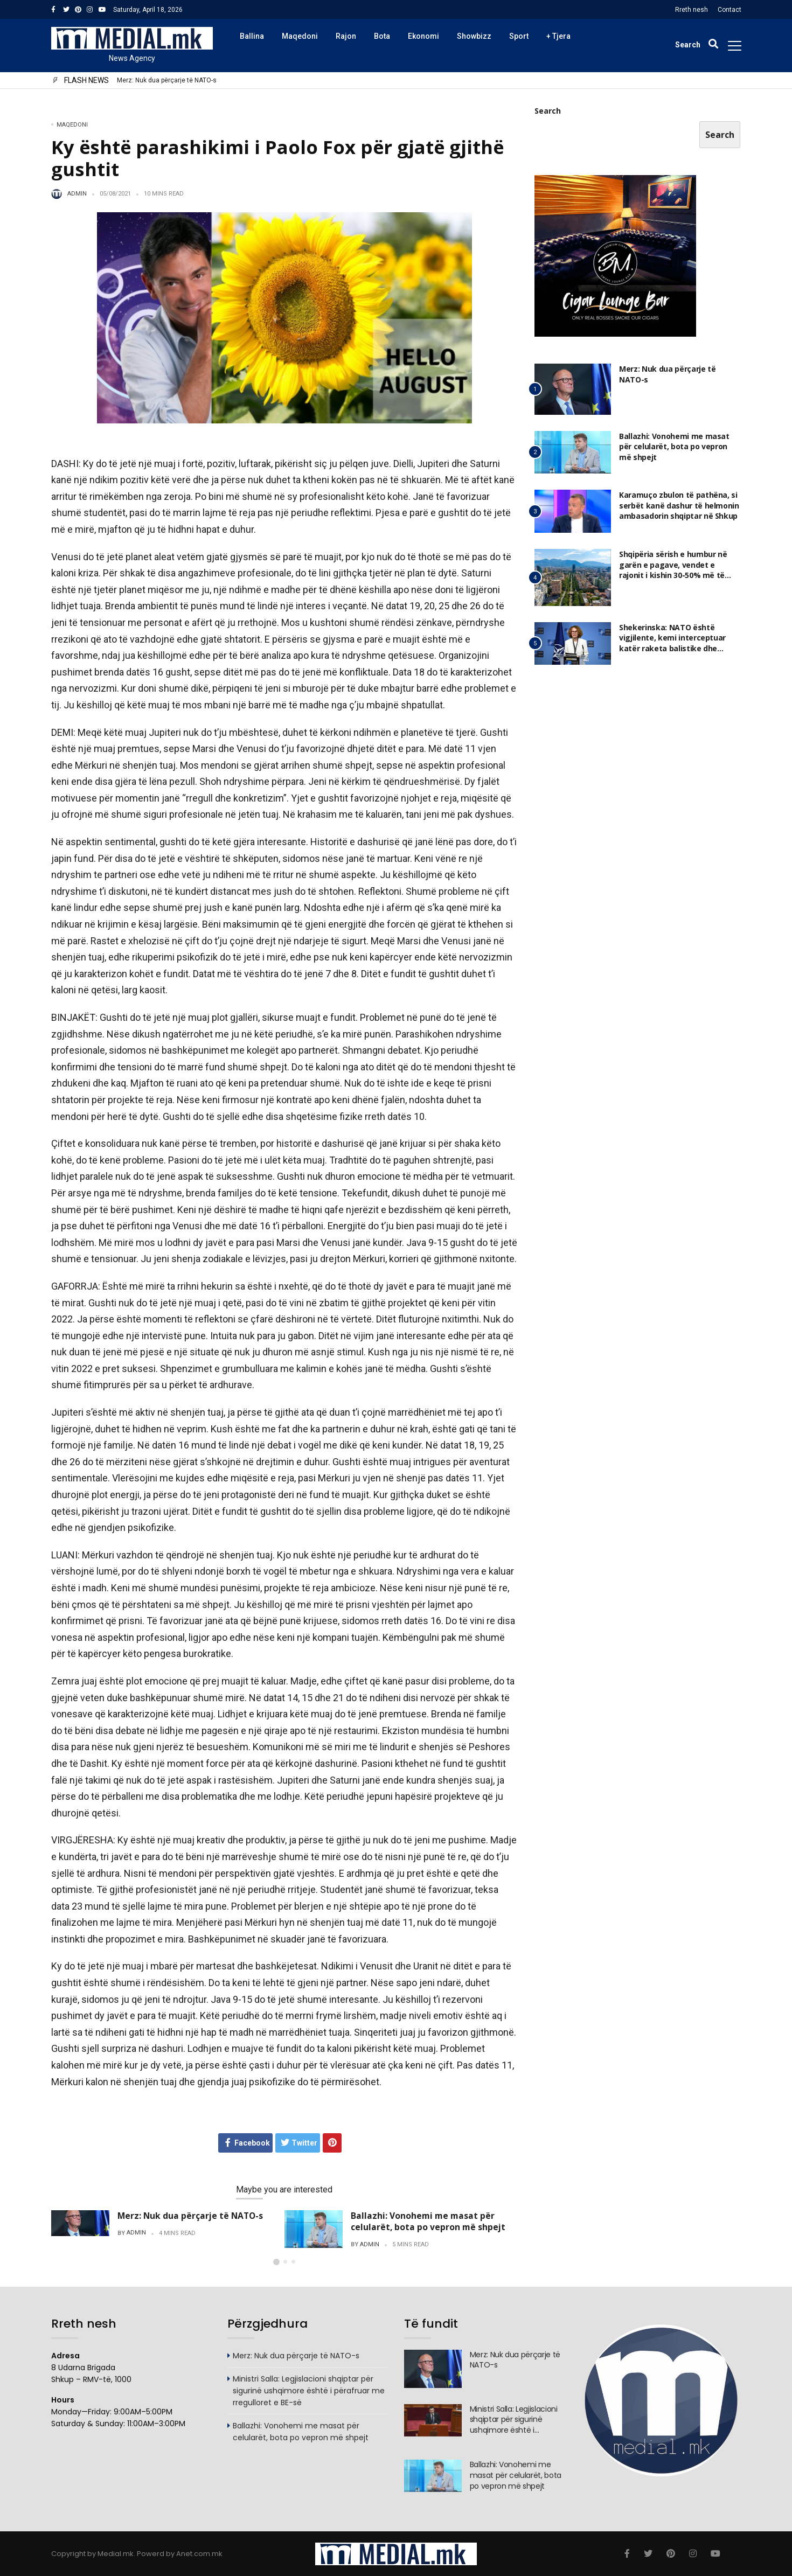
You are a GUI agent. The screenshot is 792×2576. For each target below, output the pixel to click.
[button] (276, 2262)
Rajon (346, 36)
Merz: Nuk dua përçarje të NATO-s (167, 80)
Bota (382, 36)
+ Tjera (558, 36)
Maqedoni (300, 36)
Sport (519, 36)
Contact (729, 9)
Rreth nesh (691, 9)
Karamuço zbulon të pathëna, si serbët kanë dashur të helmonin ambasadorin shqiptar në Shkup (679, 505)
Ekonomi (423, 36)
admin (77, 194)
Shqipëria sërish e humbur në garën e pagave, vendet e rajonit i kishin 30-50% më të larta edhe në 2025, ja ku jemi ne (679, 570)
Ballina (252, 36)
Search (547, 111)
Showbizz (474, 36)
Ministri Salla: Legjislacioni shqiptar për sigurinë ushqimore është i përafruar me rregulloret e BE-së (309, 2400)
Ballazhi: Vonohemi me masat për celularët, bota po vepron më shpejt (428, 2221)
